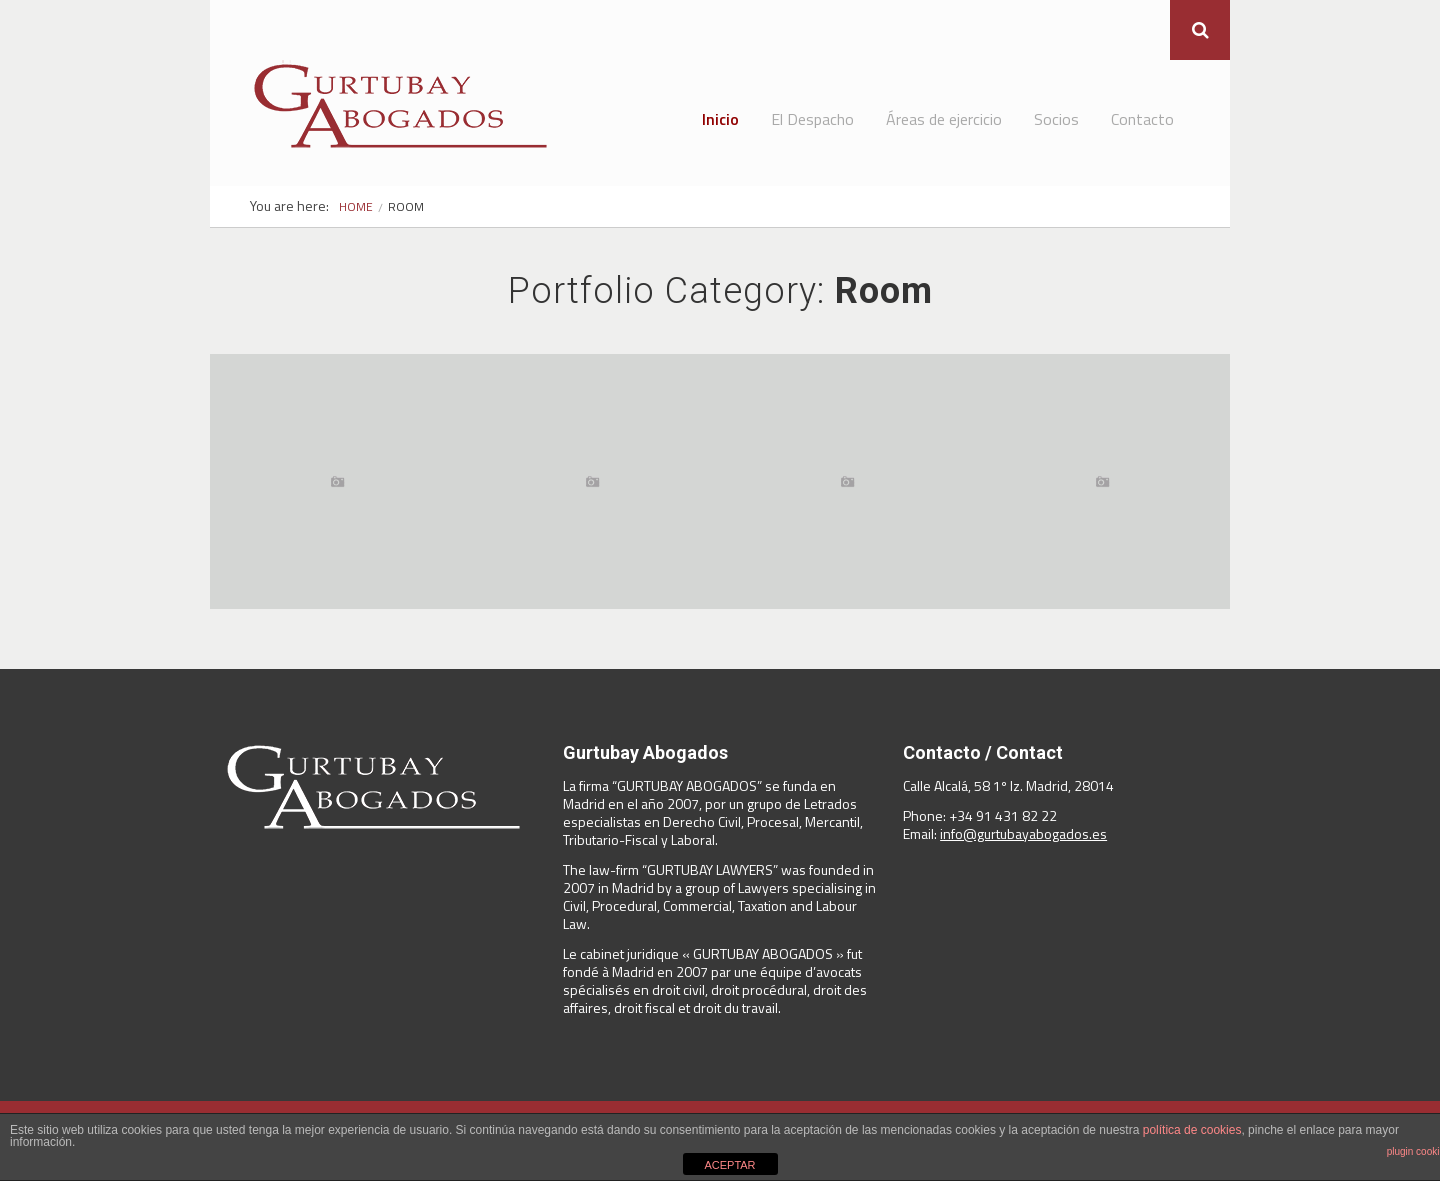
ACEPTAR (729, 1165)
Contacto (1142, 119)
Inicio (720, 119)
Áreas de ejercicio (944, 119)
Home (356, 206)
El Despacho (812, 119)
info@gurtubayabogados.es (1023, 833)
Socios (1056, 119)
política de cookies (1192, 1130)
